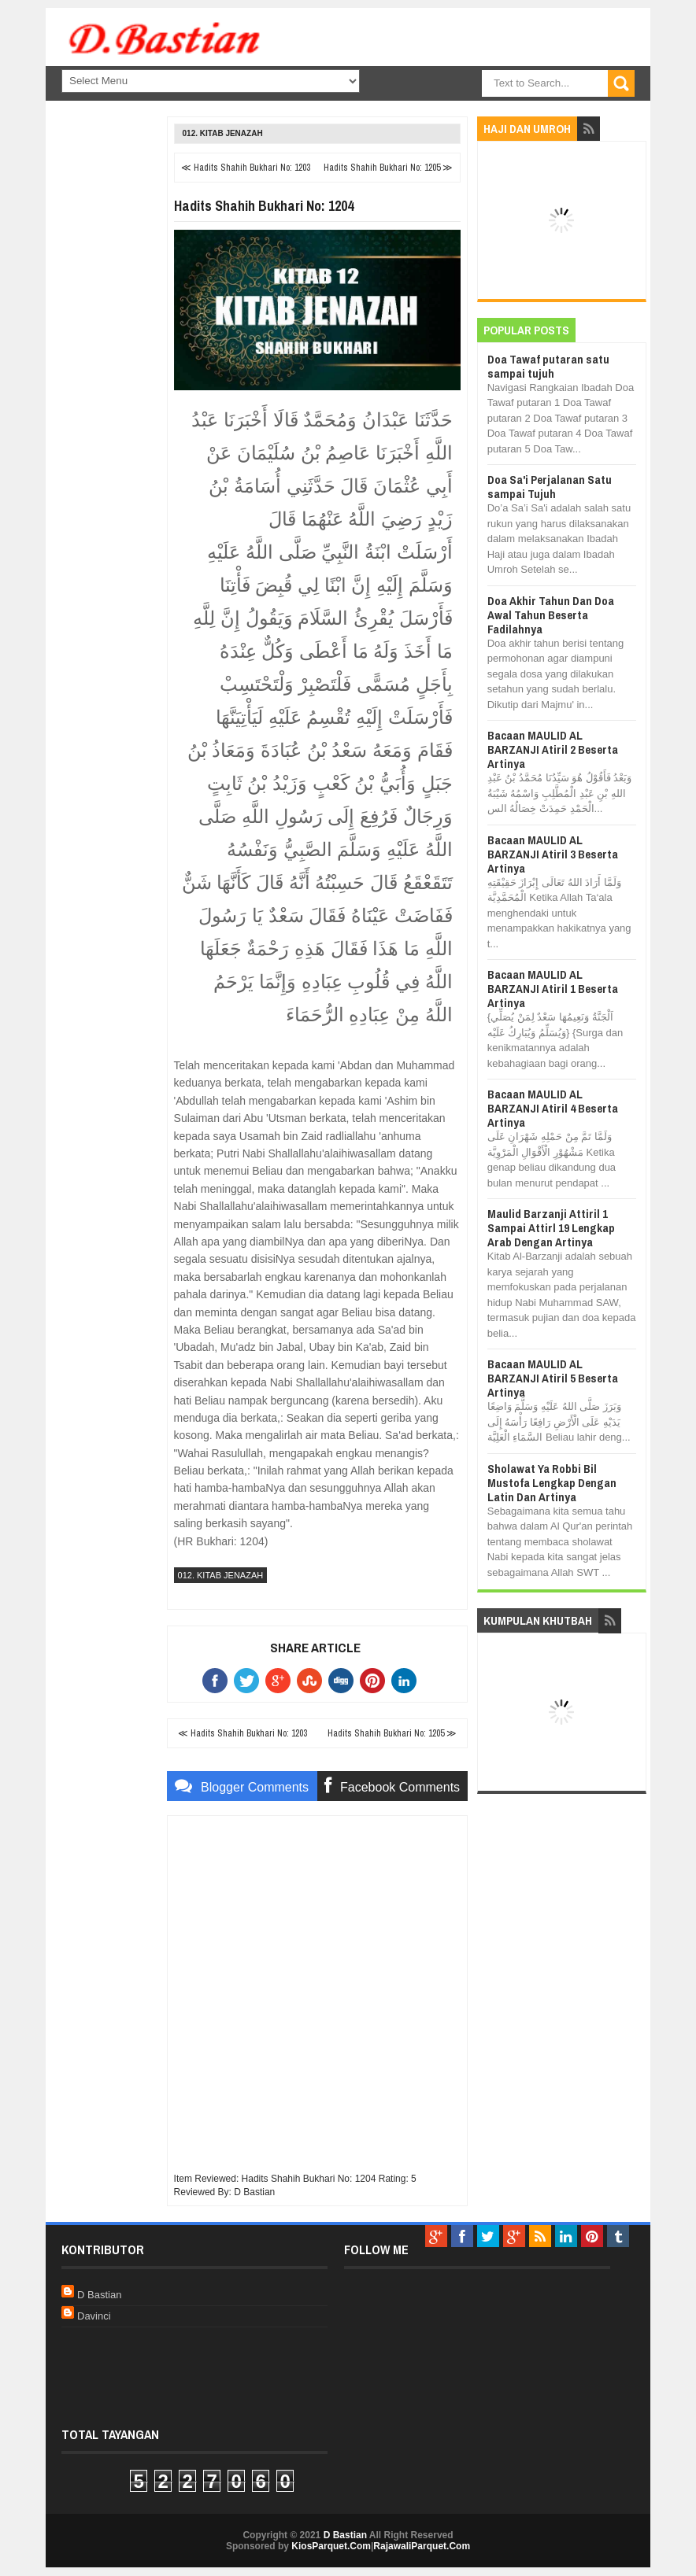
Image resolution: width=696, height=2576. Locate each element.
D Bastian (99, 2295)
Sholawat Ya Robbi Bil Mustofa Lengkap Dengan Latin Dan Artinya (551, 1482)
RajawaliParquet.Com (421, 2546)
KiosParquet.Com (331, 2546)
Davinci (94, 2316)
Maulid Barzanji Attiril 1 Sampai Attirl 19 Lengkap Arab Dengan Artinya (551, 1227)
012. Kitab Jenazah (223, 133)
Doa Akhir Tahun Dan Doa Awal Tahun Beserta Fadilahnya (550, 614)
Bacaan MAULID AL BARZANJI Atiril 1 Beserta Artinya (552, 988)
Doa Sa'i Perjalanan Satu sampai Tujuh (549, 486)
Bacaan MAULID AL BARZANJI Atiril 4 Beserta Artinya (552, 1108)
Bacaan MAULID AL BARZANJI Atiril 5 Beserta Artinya (552, 1378)
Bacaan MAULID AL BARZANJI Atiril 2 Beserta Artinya (552, 749)
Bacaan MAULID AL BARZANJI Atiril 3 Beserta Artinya (552, 854)
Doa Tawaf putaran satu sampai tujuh (548, 366)
